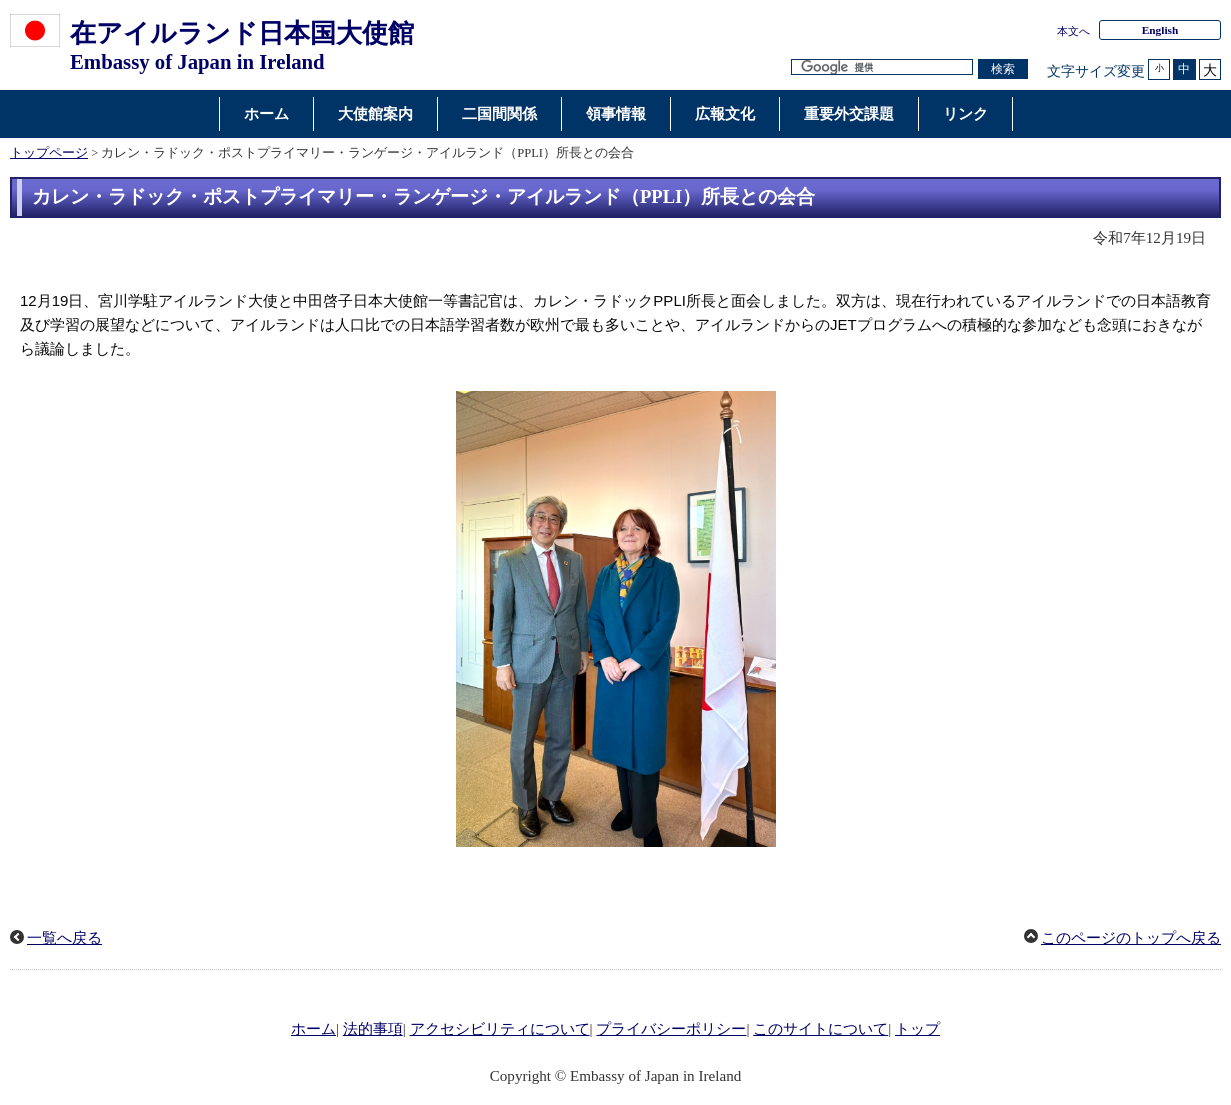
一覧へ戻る (64, 938)
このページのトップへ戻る (1131, 938)
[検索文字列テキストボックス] (882, 67)
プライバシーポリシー (671, 1029)
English (1160, 30)
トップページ (49, 153)
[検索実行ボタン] (1003, 69)
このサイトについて (820, 1029)
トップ (917, 1029)
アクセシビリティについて (500, 1029)
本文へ (1073, 31)
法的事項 (373, 1029)
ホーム (313, 1029)
